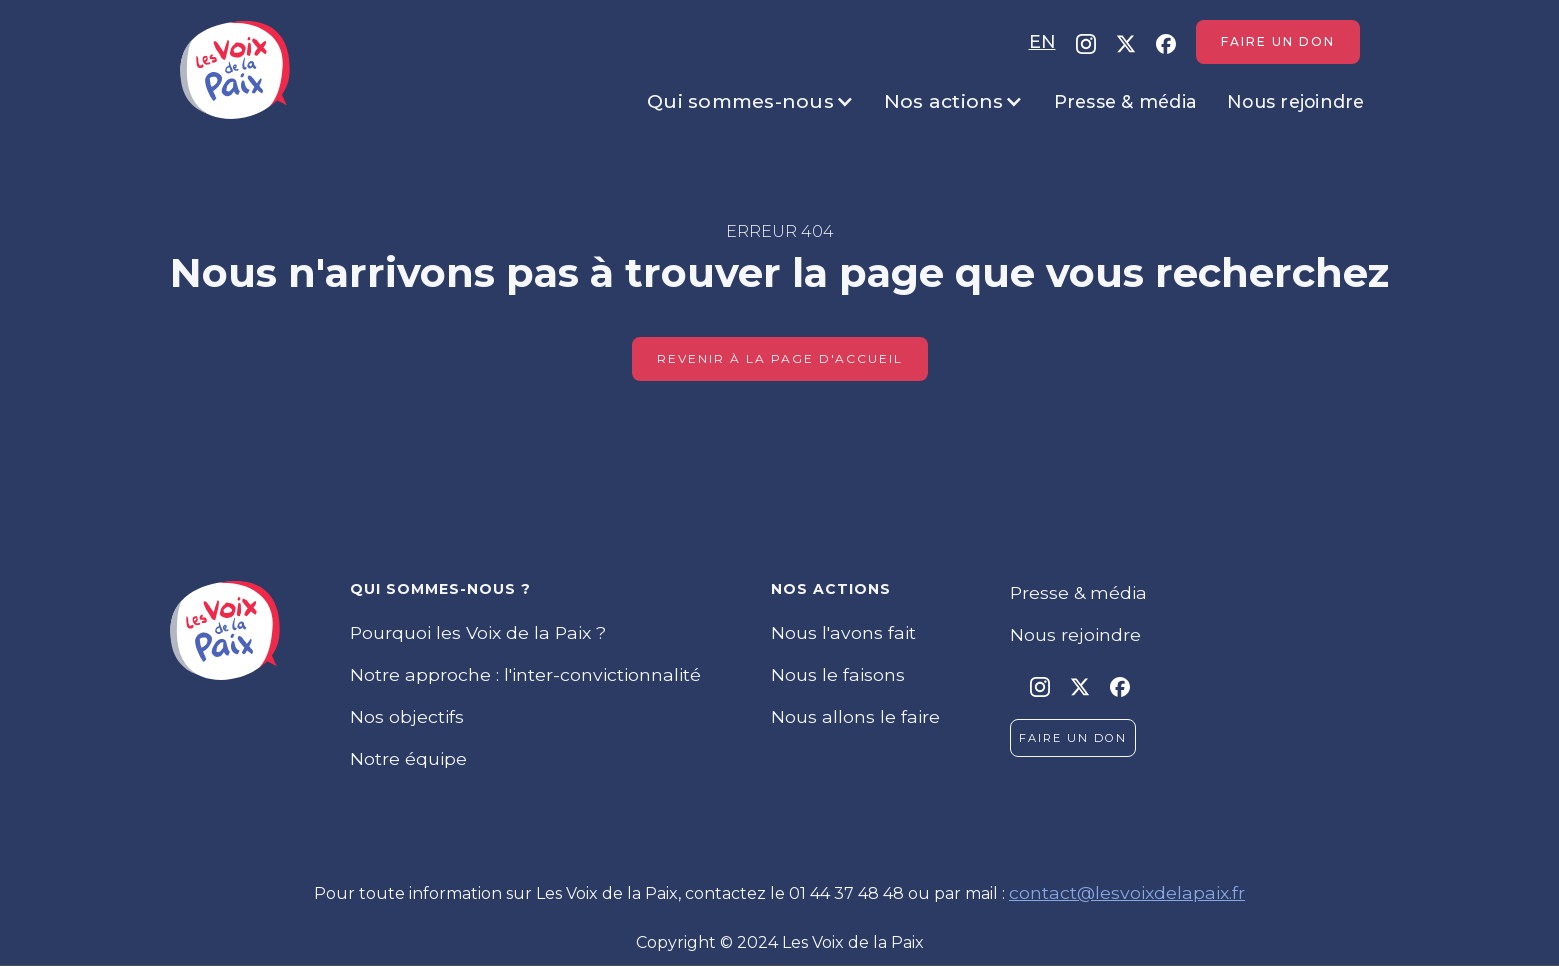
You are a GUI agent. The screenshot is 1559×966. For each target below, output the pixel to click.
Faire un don (1278, 41)
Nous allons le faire (855, 716)
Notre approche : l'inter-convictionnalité (525, 674)
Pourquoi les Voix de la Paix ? (478, 632)
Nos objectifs (407, 716)
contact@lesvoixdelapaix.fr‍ (1127, 892)
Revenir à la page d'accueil (780, 358)
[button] (750, 102)
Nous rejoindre (1296, 101)
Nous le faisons (838, 674)
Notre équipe (408, 758)
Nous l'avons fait (843, 632)
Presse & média (1126, 101)
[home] (235, 70)
